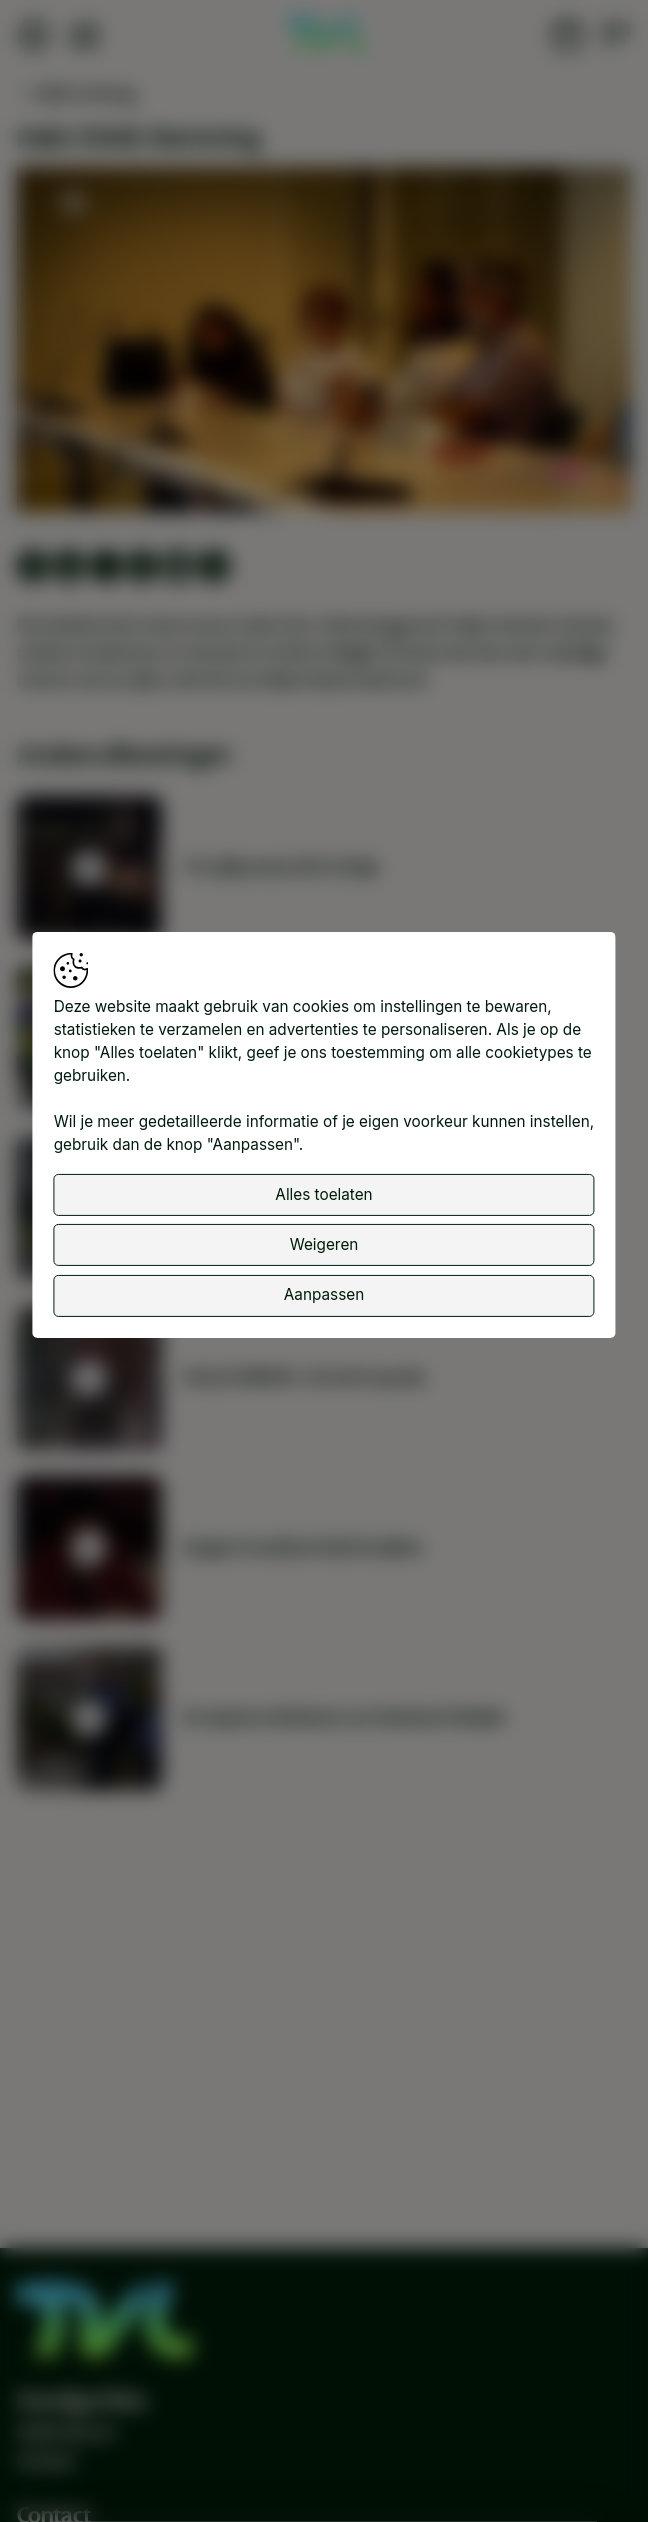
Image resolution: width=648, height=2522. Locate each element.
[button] (328, 344)
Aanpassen (324, 1294)
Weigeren (324, 1244)
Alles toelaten (323, 1193)
